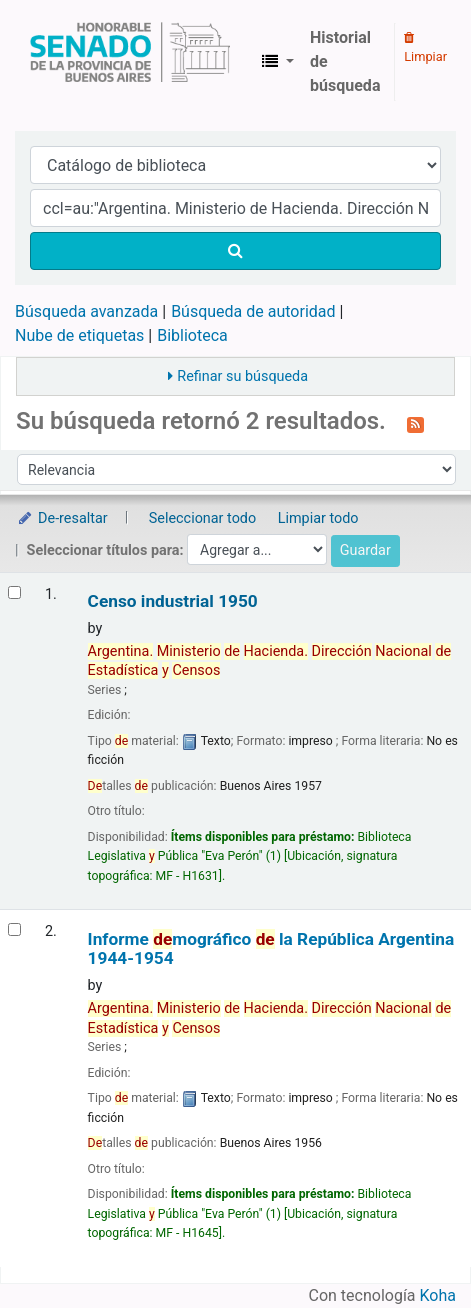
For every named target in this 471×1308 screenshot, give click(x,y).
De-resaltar (62, 518)
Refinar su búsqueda (242, 376)
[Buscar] (235, 251)
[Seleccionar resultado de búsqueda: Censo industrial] (14, 592)
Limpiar (425, 48)
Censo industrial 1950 (173, 601)
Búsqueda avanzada (86, 311)
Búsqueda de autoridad (253, 311)
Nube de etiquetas (79, 335)
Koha (438, 1295)
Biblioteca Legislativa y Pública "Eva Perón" (130, 62)
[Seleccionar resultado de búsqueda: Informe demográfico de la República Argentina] (14, 929)
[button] (278, 62)
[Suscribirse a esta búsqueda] (415, 423)
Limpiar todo (318, 518)
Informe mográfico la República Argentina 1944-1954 (271, 949)
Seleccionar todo (202, 518)
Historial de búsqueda (345, 61)
